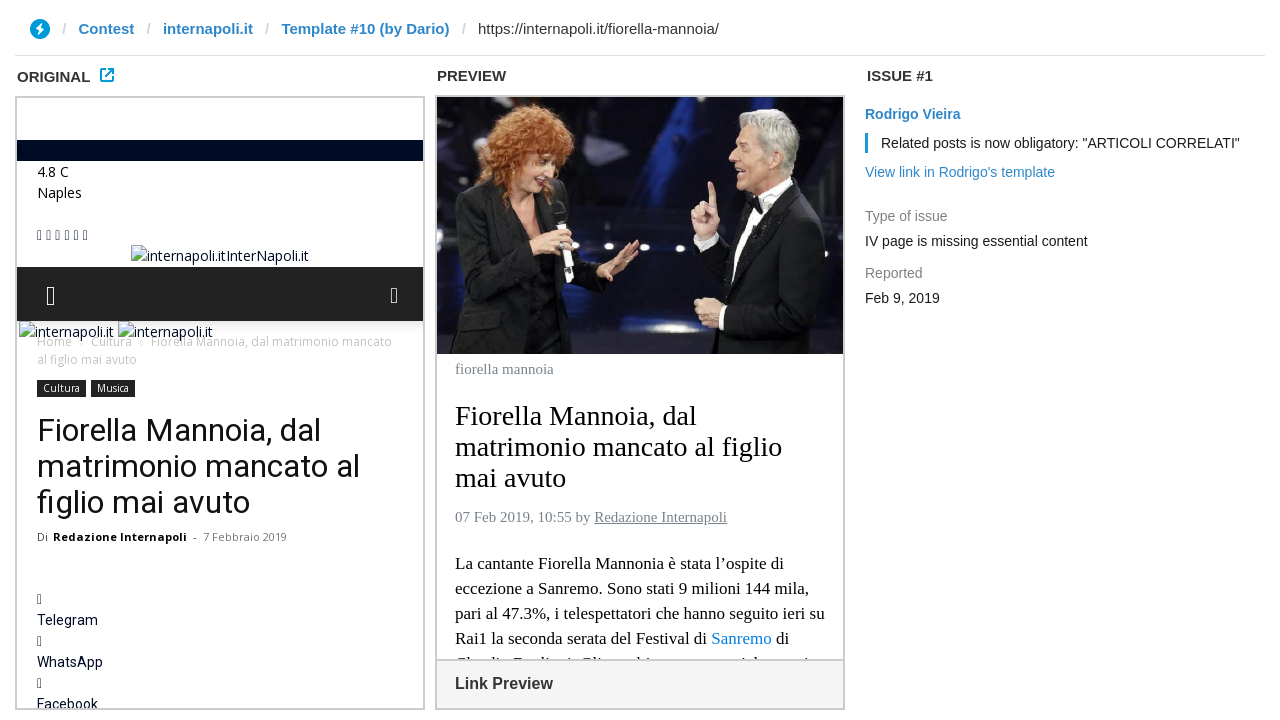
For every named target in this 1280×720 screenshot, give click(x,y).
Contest (107, 28)
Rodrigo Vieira (912, 114)
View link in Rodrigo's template (960, 172)
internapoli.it (208, 28)
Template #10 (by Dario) (365, 28)
